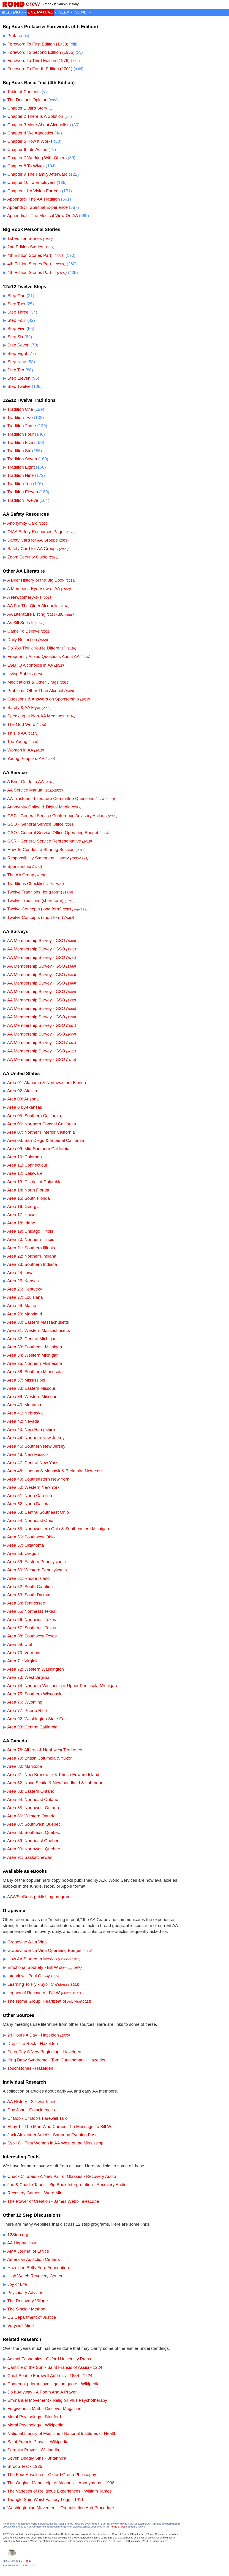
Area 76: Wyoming (24, 1702)
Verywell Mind (20, 2325)
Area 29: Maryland (24, 1314)
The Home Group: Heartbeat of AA (49, 2001)
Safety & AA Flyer (29, 707)
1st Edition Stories (30, 238)
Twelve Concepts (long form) (47, 909)
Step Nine (16, 361)
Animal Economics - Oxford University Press (49, 2358)
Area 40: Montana (24, 1404)
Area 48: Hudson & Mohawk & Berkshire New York (55, 1470)
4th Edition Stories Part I (35, 255)
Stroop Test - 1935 (24, 2466)
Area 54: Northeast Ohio (30, 1520)
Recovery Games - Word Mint (35, 2192)
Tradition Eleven (22, 491)
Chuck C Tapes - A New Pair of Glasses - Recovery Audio (61, 2176)
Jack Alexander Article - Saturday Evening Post (51, 2134)
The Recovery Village (27, 2300)
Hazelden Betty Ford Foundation (38, 2267)
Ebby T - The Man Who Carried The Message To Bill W (59, 2126)
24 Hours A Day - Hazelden (38, 2035)
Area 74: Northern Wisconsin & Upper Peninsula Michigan (62, 1685)
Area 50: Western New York (33, 1487)
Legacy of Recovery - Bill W (44, 1992)
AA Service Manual (35, 790)
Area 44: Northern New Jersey (36, 1437)
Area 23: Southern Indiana (32, 1264)
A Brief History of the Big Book (41, 580)
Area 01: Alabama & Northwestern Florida (46, 1082)
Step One (16, 295)
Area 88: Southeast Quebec (33, 1832)
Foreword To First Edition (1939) (37, 44)
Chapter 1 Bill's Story (27, 108)
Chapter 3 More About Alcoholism (39, 124)
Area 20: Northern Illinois (30, 1239)
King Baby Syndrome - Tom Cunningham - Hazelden (56, 2060)
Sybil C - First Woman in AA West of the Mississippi (55, 2143)
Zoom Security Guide (32, 557)
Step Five (16, 328)
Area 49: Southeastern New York (38, 1479)
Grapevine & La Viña (27, 1942)
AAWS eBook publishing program (38, 1896)
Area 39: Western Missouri (32, 1396)
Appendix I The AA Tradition (33, 199)
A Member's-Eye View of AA (39, 588)
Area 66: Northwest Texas (31, 1619)
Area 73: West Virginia (28, 1677)
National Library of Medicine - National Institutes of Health (61, 2433)
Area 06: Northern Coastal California (41, 1124)
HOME (80, 12)
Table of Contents (24, 91)
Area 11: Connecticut (27, 1165)
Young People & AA (31, 758)
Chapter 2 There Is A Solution (35, 116)
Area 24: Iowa (20, 1272)
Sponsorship (24, 866)
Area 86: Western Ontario (31, 1816)
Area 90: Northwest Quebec (33, 1848)
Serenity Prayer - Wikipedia (33, 2449)
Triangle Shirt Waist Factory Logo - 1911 (45, 2499)
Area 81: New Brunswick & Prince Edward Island (53, 1774)
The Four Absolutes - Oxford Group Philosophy (51, 2474)
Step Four (16, 320)
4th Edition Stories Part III (37, 272)
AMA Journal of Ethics (28, 2251)
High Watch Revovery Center (35, 2275)
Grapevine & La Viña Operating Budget (49, 1950)
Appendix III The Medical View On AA (42, 215)
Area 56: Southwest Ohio (31, 1537)
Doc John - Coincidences (31, 2109)
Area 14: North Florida (28, 1190)
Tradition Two (20, 417)
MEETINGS (12, 12)
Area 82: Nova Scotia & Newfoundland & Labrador (54, 1782)
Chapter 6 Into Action (27, 149)
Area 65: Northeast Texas (31, 1611)
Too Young (22, 741)
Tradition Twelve (22, 500)
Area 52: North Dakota (28, 1503)
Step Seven (18, 345)
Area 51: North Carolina (29, 1495)
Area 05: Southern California (34, 1115)
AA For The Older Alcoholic (38, 605)
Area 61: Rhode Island (28, 1578)
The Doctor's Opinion (27, 99)
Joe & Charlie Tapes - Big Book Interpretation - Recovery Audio (66, 2184)
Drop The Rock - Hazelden (32, 2043)
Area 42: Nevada (23, 1421)
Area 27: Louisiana (25, 1297)
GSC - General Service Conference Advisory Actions (62, 815)
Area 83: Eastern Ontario (30, 1791)
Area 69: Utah (20, 1644)
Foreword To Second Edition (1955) (40, 52)
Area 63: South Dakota (28, 1594)
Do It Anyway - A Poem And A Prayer (42, 2392)
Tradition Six (19, 450)
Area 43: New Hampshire (31, 1429)
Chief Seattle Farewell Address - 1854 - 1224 (49, 2375)
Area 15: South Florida (28, 1198)
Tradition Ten (19, 483)
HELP (63, 12)
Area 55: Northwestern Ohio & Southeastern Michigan (58, 1528)
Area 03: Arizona (23, 1099)
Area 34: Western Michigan (33, 1355)
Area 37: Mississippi (26, 1380)
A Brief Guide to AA (30, 781)
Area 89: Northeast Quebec (33, 1840)
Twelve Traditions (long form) (40, 892)
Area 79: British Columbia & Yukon (40, 1758)
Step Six (15, 336)
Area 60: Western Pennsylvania (37, 1569)
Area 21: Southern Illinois (31, 1247)
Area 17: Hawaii (22, 1214)
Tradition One (20, 409)
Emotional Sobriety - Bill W (44, 1967)
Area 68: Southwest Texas (32, 1636)
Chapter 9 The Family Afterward (37, 174)
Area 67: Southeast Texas (31, 1627)
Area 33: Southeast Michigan (34, 1346)
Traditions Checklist (35, 883)
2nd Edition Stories (30, 246)
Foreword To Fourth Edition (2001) (39, 68)
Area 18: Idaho (21, 1223)
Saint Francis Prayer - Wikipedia (37, 2441)
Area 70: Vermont (23, 1652)
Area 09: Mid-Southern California (38, 1148)
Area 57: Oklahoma (25, 1545)
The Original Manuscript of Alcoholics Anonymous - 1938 (60, 2482)
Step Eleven (18, 378)
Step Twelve (18, 386)
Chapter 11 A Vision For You (34, 190)
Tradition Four (20, 434)
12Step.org (17, 2234)
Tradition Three (21, 425)
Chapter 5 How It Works (30, 141)
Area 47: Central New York (32, 1462)
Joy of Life (17, 2284)
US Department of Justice (31, 2317)
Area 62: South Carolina (30, 1586)
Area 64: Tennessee (26, 1603)
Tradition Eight (21, 467)
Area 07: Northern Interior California (41, 1132)
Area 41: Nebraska (25, 1413)
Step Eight (17, 353)
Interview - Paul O (33, 1975)
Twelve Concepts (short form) (40, 917)
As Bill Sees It (25, 622)
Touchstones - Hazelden (30, 2068)
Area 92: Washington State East (37, 1718)
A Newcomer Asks (29, 597)
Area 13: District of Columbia (34, 1181)
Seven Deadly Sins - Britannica (36, 2458)
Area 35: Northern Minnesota (34, 1363)
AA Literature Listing (40, 614)
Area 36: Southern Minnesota (35, 1371)
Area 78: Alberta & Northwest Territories (44, 1749)
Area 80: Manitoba (24, 1766)
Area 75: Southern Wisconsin (35, 1693)
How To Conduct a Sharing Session (46, 849)
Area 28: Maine (21, 1305)
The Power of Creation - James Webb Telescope (53, 2201)
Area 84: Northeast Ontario (32, 1799)
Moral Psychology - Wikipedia (35, 2425)
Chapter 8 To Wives (25, 166)
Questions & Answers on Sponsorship (48, 699)
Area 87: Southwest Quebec (33, 1824)
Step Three (17, 312)
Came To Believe (28, 631)
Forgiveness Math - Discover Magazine (44, 2408)
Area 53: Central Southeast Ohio (38, 1512)
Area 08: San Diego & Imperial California (45, 1140)
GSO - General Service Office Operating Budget (58, 832)
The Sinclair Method (26, 2309)
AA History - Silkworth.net (31, 2101)
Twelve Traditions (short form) (40, 900)
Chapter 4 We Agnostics (30, 133)
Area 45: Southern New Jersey (36, 1446)
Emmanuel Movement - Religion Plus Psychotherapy (57, 2400)
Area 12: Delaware (25, 1173)
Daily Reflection (27, 639)
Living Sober (24, 673)
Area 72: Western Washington (35, 1669)
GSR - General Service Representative (49, 841)
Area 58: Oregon (23, 1553)
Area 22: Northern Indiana (31, 1256)
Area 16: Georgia (23, 1206)
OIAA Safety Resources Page (40, 531)
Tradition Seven (22, 458)
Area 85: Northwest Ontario (33, 1807)
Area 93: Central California (32, 1727)
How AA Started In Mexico (43, 1958)
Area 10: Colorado (24, 1156)
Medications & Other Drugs (38, 682)
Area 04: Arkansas (24, 1107)
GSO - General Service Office (40, 824)
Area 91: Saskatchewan (29, 1857)
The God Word (26, 724)
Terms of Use (117, 2526)
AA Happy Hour (22, 2243)
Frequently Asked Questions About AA (48, 656)
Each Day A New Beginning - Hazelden (44, 2051)
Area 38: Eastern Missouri (31, 1388)
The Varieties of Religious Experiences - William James (59, 2491)
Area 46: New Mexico (27, 1454)
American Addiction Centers (33, 2259)
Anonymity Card (27, 523)
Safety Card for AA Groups (37, 540)
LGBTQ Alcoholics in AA (35, 665)
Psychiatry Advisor (24, 2292)
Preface (14, 35)
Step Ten (15, 370)
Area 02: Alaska (22, 1090)
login (28, 2561)
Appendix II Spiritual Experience (37, 207)
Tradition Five (20, 442)
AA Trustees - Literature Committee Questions (61, 798)
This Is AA (22, 733)
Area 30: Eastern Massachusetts (38, 1322)
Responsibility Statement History (47, 858)
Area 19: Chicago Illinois (30, 1231)
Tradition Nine (20, 475)
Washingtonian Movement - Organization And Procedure (60, 2507)
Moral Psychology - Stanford (34, 2416)
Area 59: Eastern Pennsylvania (36, 1561)
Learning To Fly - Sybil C (43, 1984)
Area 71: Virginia (23, 1660)
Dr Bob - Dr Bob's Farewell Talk (37, 2118)
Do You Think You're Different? (41, 648)
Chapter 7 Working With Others (37, 157)
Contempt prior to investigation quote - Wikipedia (53, 2383)
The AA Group (26, 874)
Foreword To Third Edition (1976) (38, 60)
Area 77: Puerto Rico (27, 1710)
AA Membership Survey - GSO (41, 940)
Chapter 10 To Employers (31, 182)
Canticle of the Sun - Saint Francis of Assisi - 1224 (54, 2367)
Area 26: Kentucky (24, 1289)
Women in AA (25, 750)
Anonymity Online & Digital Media (44, 807)
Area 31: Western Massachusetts (38, 1330)
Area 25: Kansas (23, 1280)
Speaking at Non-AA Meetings (41, 716)
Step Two (16, 303)
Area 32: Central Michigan (32, 1338)
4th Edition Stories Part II (36, 263)
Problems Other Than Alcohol (40, 690)
